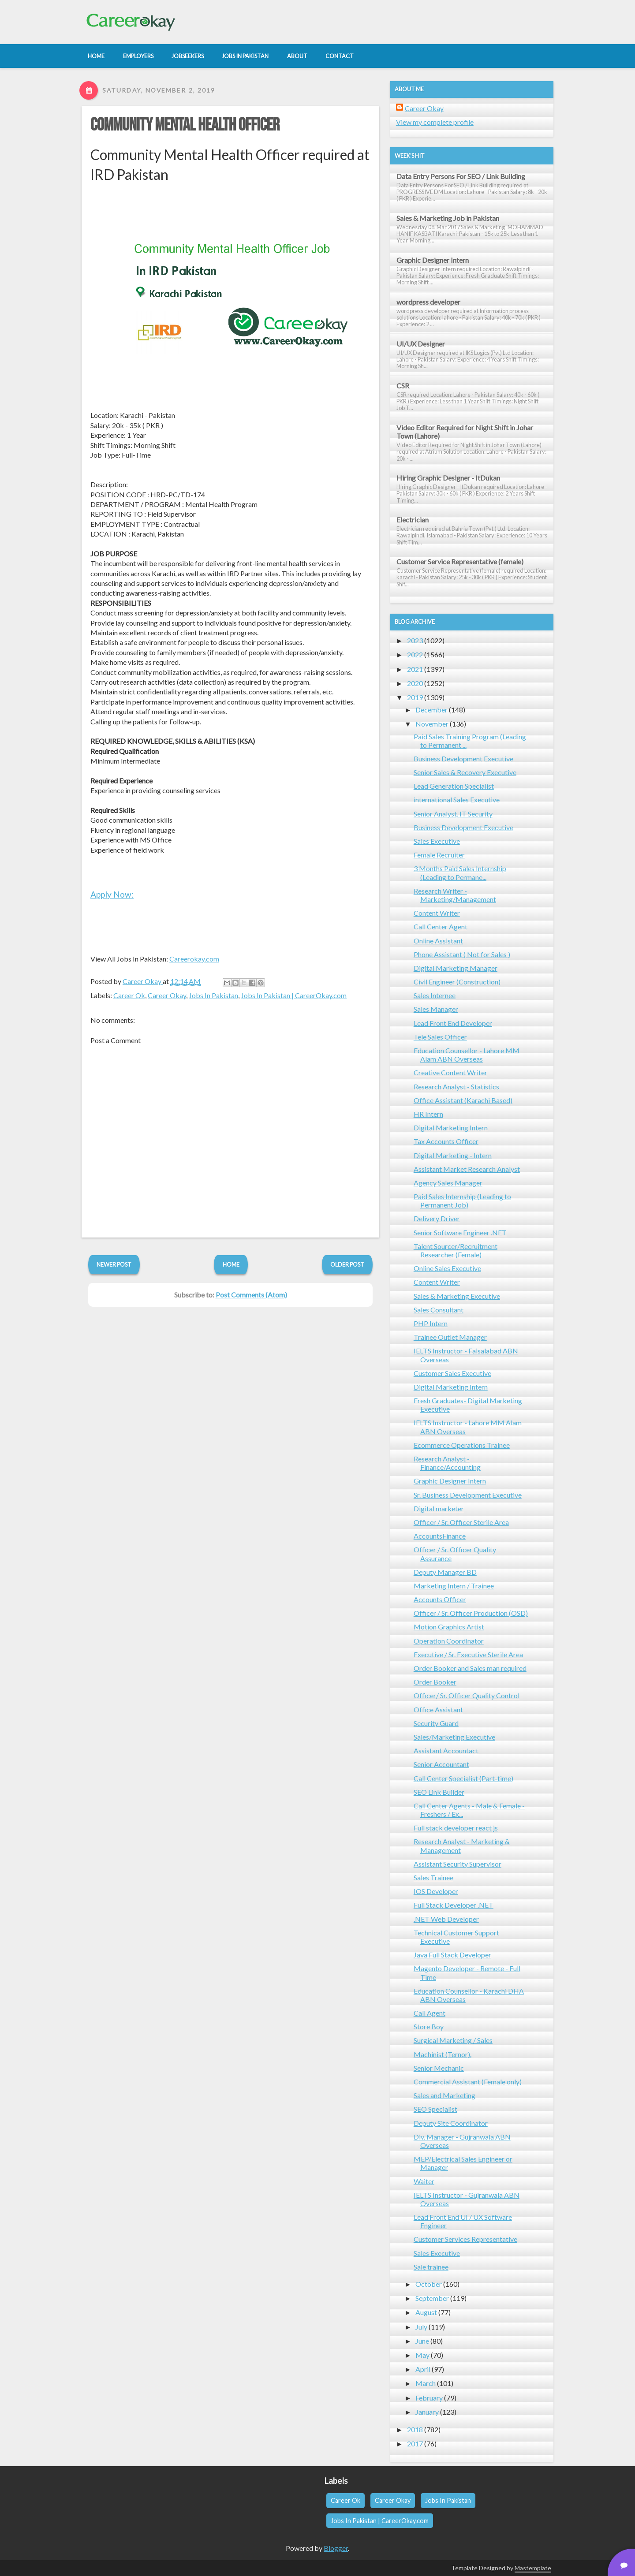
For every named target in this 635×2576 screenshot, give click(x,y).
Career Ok (129, 995)
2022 (415, 654)
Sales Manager (436, 1009)
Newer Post (114, 1264)
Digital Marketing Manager (455, 968)
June (422, 2341)
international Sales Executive (457, 799)
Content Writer (437, 913)
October (428, 2284)
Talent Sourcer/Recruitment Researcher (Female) (455, 1250)
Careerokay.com (194, 958)
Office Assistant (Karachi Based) (463, 1100)
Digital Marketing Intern (451, 1127)
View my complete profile (435, 122)
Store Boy (429, 2026)
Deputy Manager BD (445, 1572)
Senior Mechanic (439, 2068)
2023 (415, 640)
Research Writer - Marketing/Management (455, 895)
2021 (415, 669)
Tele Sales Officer (440, 1037)
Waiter (424, 2181)
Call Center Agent (440, 926)
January (427, 2412)
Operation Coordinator (449, 1641)
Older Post (347, 1264)
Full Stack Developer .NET (453, 1905)
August (426, 2312)
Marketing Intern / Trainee (454, 1585)
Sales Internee (435, 995)
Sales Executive (437, 841)
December (431, 709)
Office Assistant (438, 1709)
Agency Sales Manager (448, 1182)
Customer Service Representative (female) (459, 561)
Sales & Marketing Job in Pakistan (447, 218)
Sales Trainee (433, 1877)
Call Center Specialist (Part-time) (463, 1778)
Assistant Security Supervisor (457, 1864)
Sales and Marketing (444, 2095)
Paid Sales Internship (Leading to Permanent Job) (462, 1200)
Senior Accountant (441, 1764)
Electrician (412, 519)
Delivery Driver (437, 1218)
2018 (415, 2429)
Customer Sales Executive (452, 1373)
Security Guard (436, 1723)
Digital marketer (439, 1508)
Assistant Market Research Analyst (467, 1169)
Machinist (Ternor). (442, 2054)
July (421, 2327)
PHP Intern (431, 1323)
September (432, 2298)
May (422, 2355)
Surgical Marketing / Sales (453, 2040)
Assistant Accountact (446, 1750)
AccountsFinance (440, 1536)
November (431, 723)
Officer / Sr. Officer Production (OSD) (471, 1613)
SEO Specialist (435, 2109)
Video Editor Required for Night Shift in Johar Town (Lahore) (464, 431)
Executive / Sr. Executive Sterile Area (468, 1654)
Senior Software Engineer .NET (460, 1232)
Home (231, 1264)
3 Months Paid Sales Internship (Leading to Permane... (460, 872)
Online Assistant (438, 940)
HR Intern (428, 1114)
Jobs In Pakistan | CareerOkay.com (294, 995)
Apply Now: (112, 894)
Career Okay (167, 995)
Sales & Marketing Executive (457, 1296)
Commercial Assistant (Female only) (468, 2081)
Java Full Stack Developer (452, 1954)
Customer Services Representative (465, 2239)
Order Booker (435, 1682)
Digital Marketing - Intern (453, 1155)
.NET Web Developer (446, 1919)
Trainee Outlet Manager (450, 1337)
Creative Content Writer (450, 1072)
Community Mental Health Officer (185, 125)
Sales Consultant (438, 1309)
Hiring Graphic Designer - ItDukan (448, 477)
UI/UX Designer (420, 343)
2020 (415, 683)
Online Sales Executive (447, 1268)
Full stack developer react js (456, 1827)
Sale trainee (431, 2267)
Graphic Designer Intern (432, 260)
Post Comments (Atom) (251, 1294)
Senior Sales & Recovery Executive (465, 772)
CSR (402, 385)
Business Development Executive (463, 758)
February (429, 2397)
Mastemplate (533, 2568)
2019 (415, 697)
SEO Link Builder (439, 1792)
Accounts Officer (440, 1599)
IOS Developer (436, 1891)
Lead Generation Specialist (454, 786)
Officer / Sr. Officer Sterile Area (461, 1522)
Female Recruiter (439, 854)
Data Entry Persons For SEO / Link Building (460, 176)
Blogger (336, 2548)
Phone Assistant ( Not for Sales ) (462, 954)
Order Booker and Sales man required (470, 1668)
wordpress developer (428, 302)
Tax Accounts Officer (446, 1141)
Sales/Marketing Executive (454, 1737)
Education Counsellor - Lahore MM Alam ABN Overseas (466, 1054)
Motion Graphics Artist (449, 1626)
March (425, 2383)
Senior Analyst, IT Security (453, 813)
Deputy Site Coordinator (451, 2123)
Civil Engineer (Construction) (457, 981)
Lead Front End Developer (453, 1023)
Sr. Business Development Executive (468, 1495)
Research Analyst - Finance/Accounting (447, 1462)
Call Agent (429, 2013)
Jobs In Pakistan (213, 995)
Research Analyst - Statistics (456, 1086)
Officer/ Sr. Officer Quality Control (466, 1695)
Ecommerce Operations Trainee (462, 1445)
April (422, 2369)
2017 (415, 2443)
